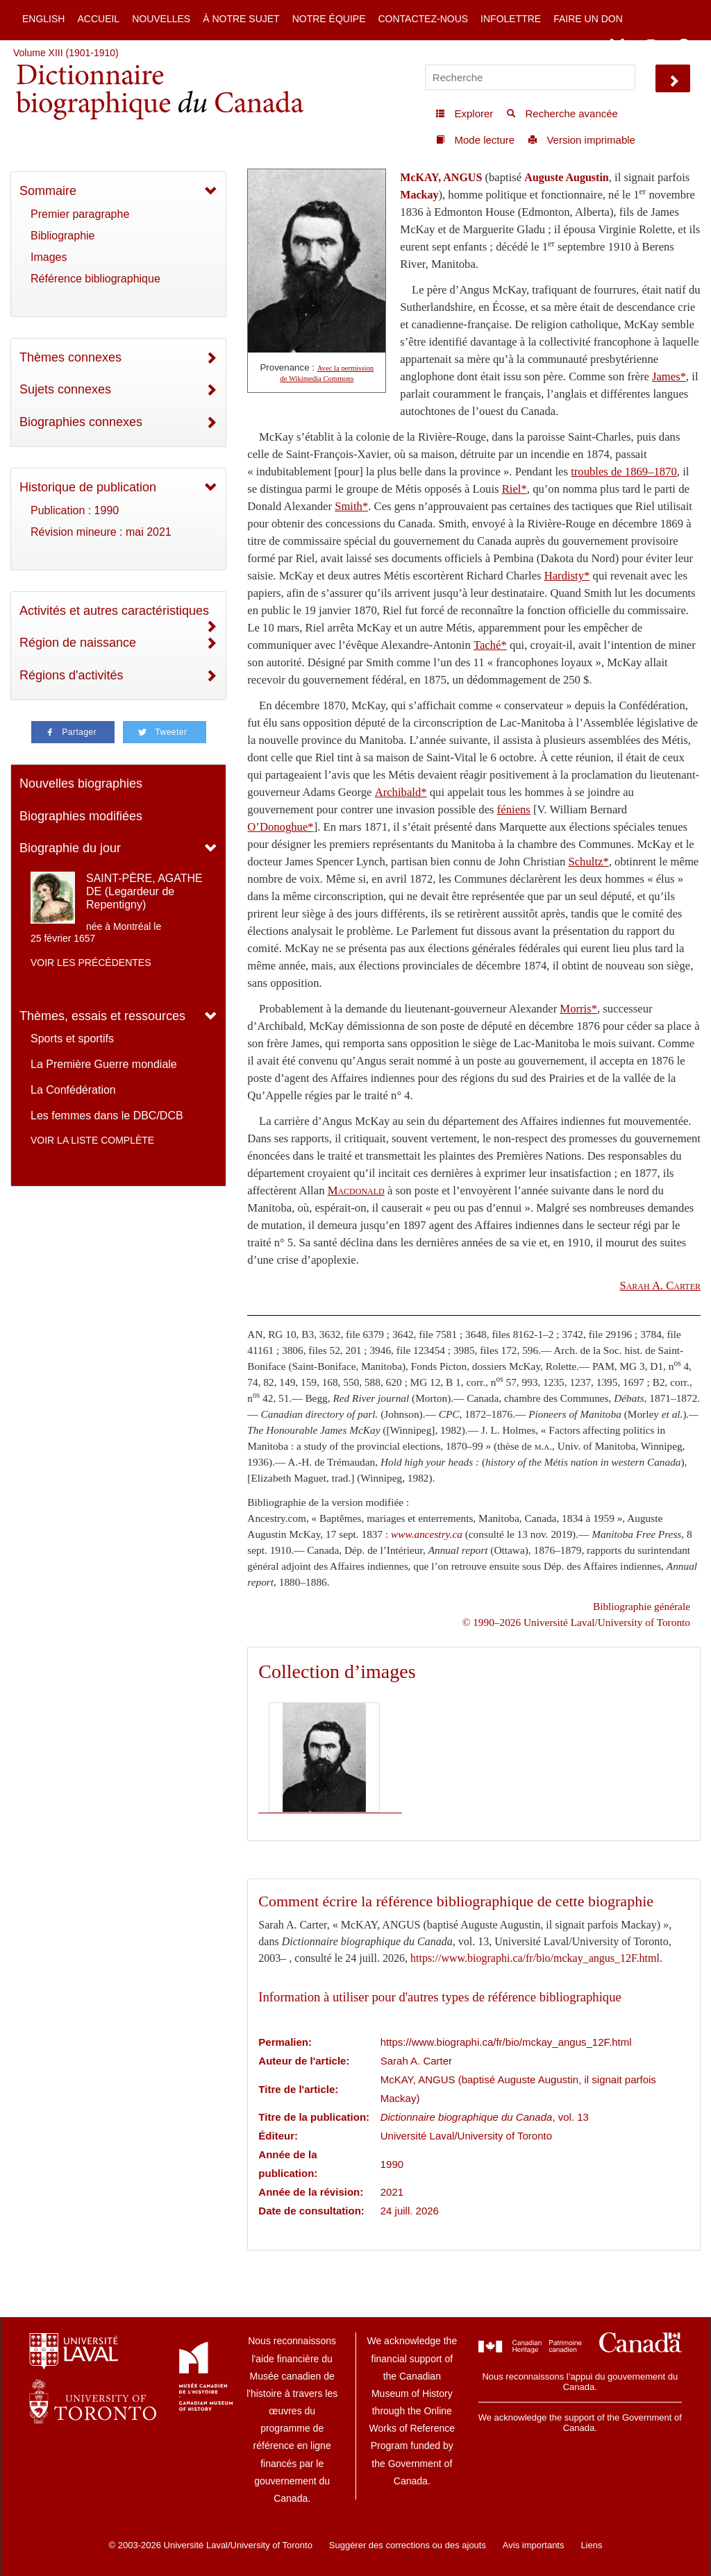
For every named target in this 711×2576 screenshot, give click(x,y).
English (43, 18)
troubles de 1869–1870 (624, 471)
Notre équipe (329, 18)
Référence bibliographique (95, 279)
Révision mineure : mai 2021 (101, 532)
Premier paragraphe (80, 214)
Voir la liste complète (92, 1140)
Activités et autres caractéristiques (114, 611)
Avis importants (533, 2545)
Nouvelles (161, 18)
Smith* (351, 506)
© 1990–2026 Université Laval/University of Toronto (576, 1622)
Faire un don (588, 18)
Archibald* (401, 792)
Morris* (578, 1008)
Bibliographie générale (641, 1606)
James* (669, 376)
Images (49, 257)
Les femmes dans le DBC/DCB (107, 1115)
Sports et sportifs (72, 1038)
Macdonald (356, 1190)
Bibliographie (63, 236)
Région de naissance (77, 643)
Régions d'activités (71, 675)
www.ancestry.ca (426, 1534)
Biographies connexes (80, 422)
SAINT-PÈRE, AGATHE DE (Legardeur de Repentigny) (144, 891)
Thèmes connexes (70, 357)
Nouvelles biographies (80, 783)
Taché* (490, 645)
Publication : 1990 (75, 510)
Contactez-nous (423, 18)
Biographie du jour (70, 848)
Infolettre (510, 18)
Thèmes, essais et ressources (102, 1016)
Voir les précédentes (91, 962)
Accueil (98, 18)
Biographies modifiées (80, 816)
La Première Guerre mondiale (104, 1064)
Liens (591, 2545)
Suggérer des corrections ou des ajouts (407, 2545)
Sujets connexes (65, 389)
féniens (513, 809)
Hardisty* (567, 575)
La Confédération (73, 1090)
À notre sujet (241, 18)
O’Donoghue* (280, 826)
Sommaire (47, 191)
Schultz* (588, 861)
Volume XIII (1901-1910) (66, 52)
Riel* (514, 488)
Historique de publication (87, 487)
